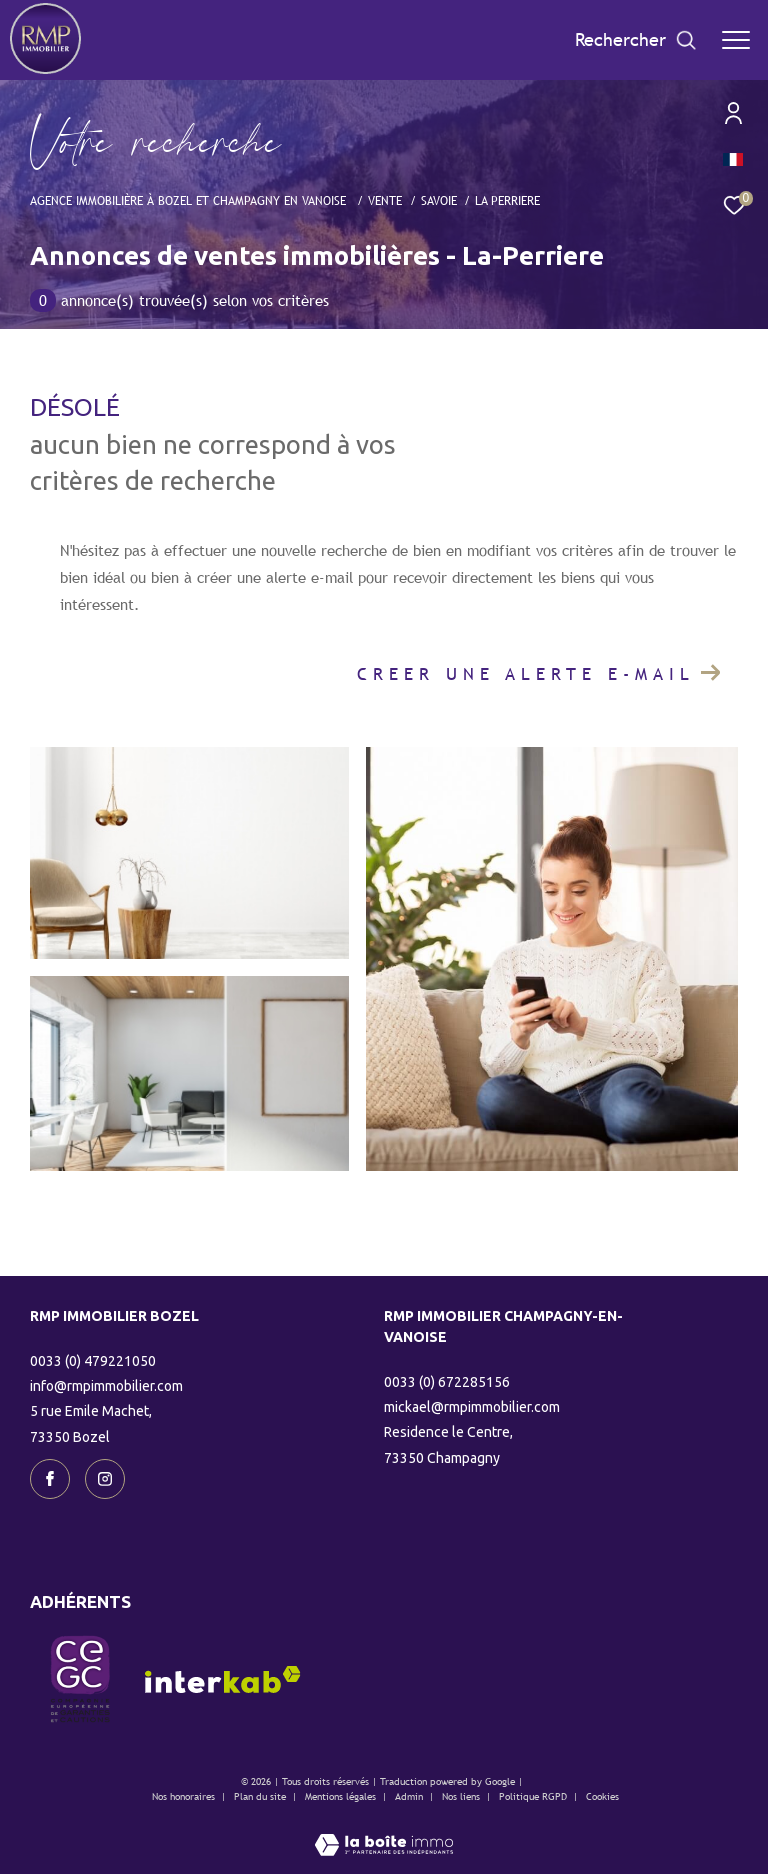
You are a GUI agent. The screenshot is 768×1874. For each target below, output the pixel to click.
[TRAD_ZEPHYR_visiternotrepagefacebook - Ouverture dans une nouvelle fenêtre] (50, 1479)
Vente (385, 200)
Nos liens (462, 1796)
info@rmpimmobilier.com (106, 1386)
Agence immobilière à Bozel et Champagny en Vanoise (190, 200)
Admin (410, 1796)
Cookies (602, 1796)
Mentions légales (342, 1796)
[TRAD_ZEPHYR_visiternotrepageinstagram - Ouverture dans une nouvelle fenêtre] (105, 1479)
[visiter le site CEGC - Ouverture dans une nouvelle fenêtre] (80, 1679)
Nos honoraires (183, 1796)
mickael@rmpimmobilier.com (472, 1407)
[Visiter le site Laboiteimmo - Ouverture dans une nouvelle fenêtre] (384, 1831)
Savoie (439, 200)
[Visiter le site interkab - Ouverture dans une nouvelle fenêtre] (223, 1679)
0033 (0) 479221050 (93, 1361)
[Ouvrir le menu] (736, 40)
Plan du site (261, 1796)
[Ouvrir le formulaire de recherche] (636, 40)
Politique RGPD (533, 1796)
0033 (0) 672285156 (447, 1382)
